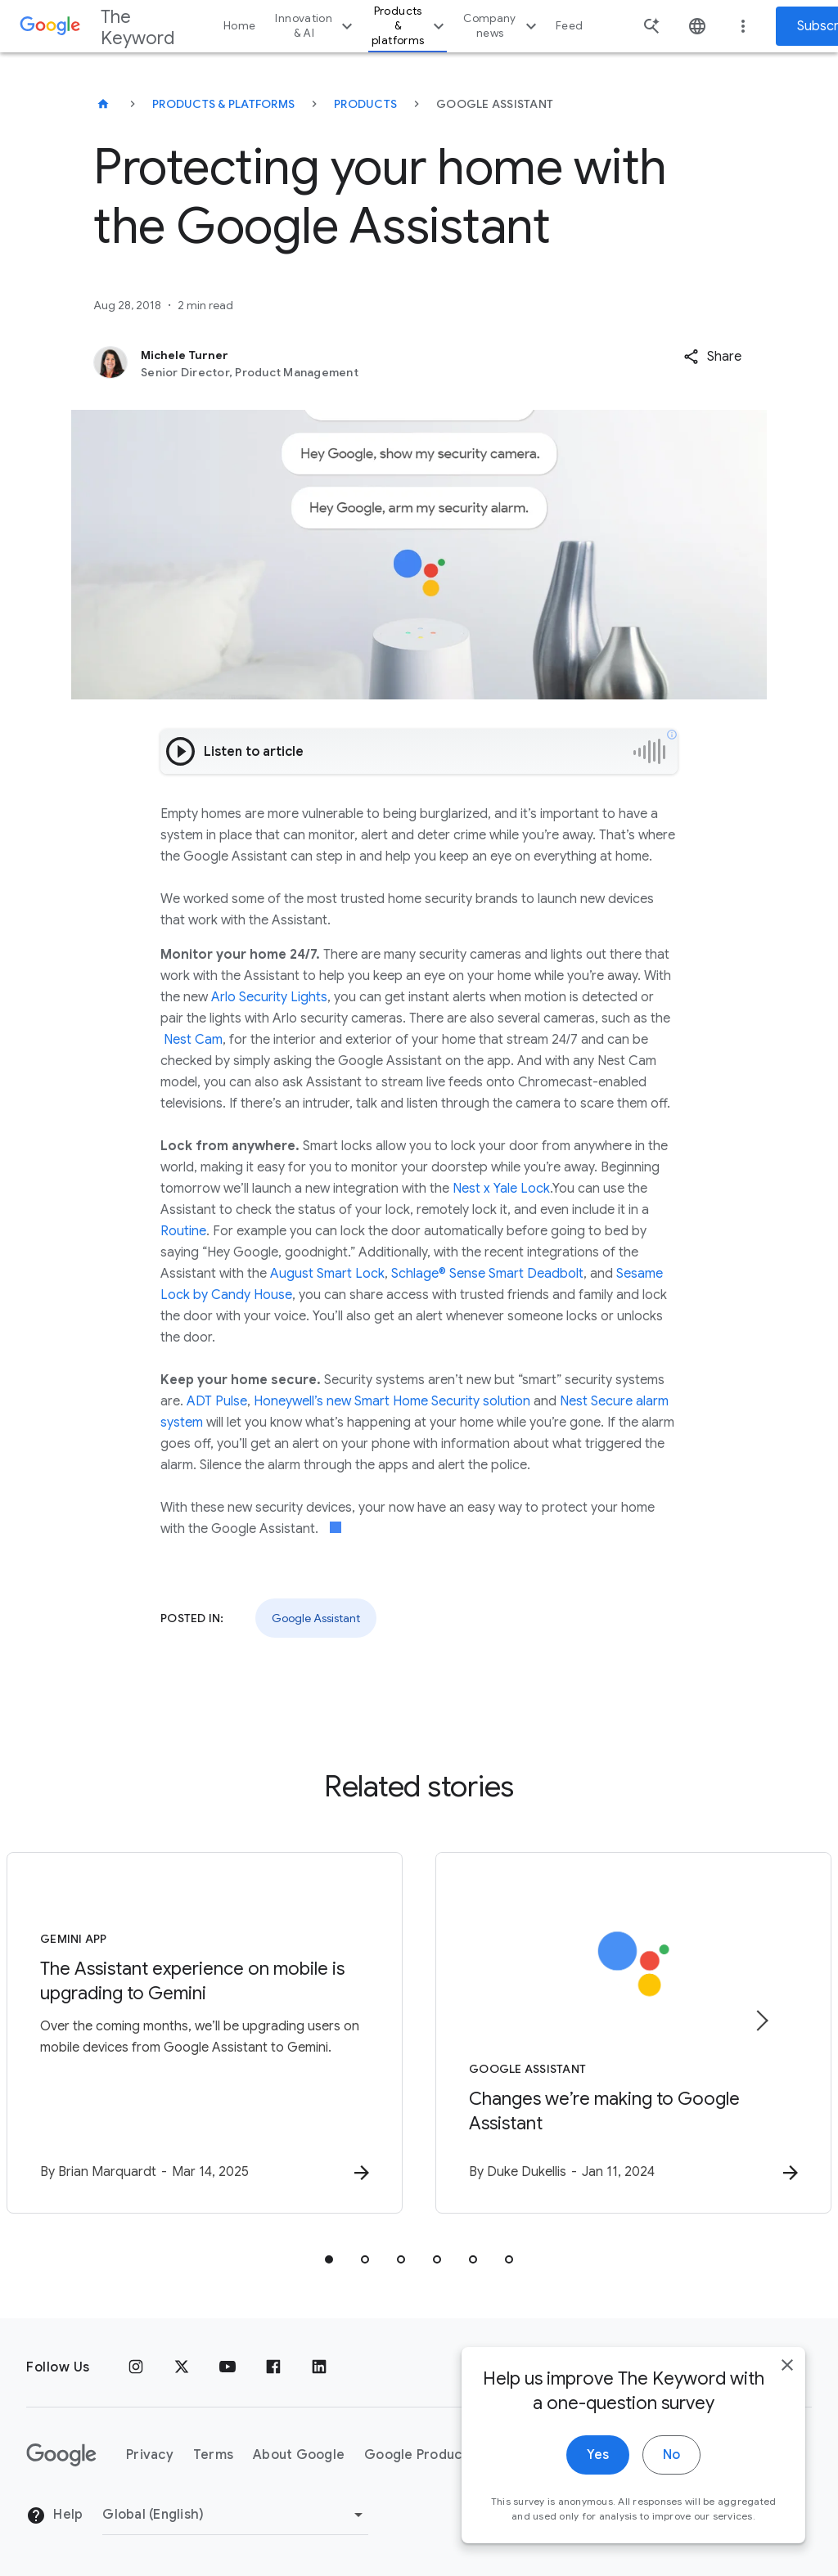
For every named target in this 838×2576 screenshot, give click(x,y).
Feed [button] (569, 26)
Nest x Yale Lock (501, 1188)
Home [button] (239, 26)
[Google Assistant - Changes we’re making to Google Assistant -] (633, 2033)
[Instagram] (135, 2367)
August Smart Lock (327, 1274)
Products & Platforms (223, 104)
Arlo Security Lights (269, 997)
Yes (598, 2456)
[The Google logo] (61, 2455)
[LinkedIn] (319, 2367)
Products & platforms (410, 25)
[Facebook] (273, 2367)
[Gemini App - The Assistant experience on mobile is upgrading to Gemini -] (204, 2033)
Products (365, 104)
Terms (213, 2455)
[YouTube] (227, 2367)
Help (54, 2515)
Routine (183, 1231)
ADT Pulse (217, 1401)
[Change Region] (235, 2514)
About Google (299, 2455)
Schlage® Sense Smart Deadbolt (487, 1274)
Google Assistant (316, 1618)
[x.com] (181, 2367)
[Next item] (761, 2020)
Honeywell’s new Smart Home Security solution (392, 1401)
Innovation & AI (316, 25)
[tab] (329, 2259)
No (671, 2456)
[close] (787, 2366)
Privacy (149, 2455)
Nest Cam (193, 1040)
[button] (712, 357)
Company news (502, 25)
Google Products (419, 2455)
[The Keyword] (103, 104)
